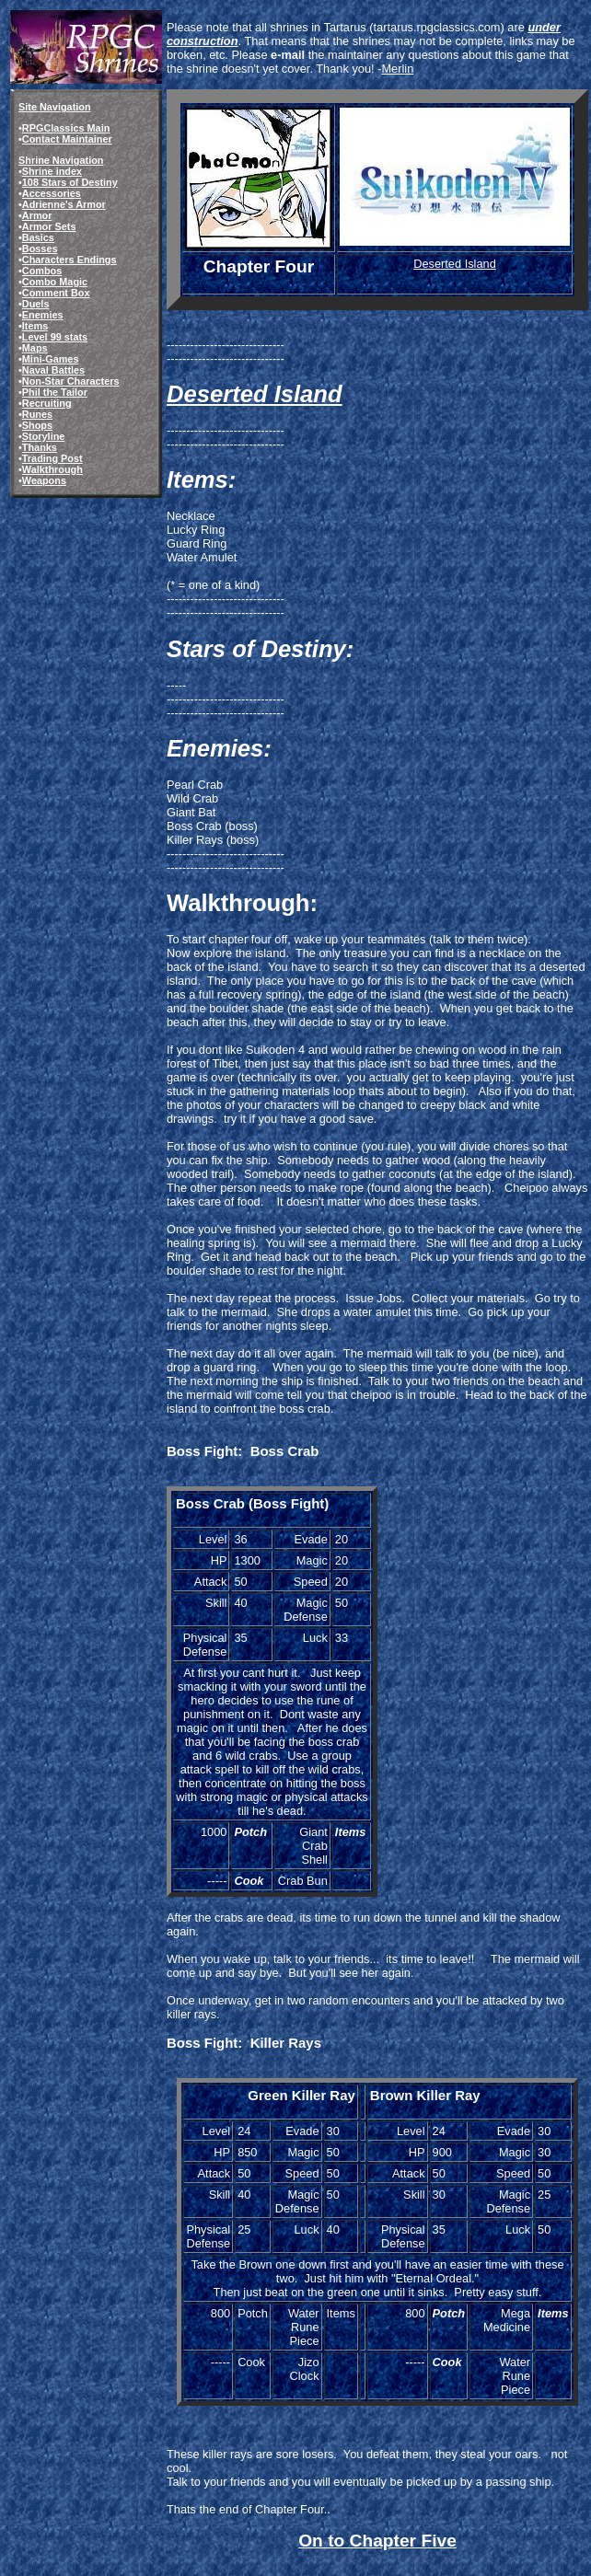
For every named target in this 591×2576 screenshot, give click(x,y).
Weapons (44, 480)
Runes (37, 414)
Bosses (40, 248)
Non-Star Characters (71, 381)
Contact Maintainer (67, 138)
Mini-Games (50, 358)
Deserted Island (454, 264)
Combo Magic (54, 281)
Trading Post (52, 458)
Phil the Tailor (54, 392)
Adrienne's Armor (64, 204)
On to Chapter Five (377, 2540)
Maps (35, 347)
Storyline (43, 436)
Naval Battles (53, 369)
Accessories (51, 193)
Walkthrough (52, 469)
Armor (37, 215)
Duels (36, 303)
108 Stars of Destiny (70, 182)
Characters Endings (69, 259)
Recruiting (47, 403)
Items (35, 325)
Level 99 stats (54, 336)
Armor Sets (49, 226)
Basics (38, 237)
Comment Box (56, 292)
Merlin (397, 68)
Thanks (39, 447)
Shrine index (52, 171)
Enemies (43, 314)
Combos (42, 270)
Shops (37, 425)
